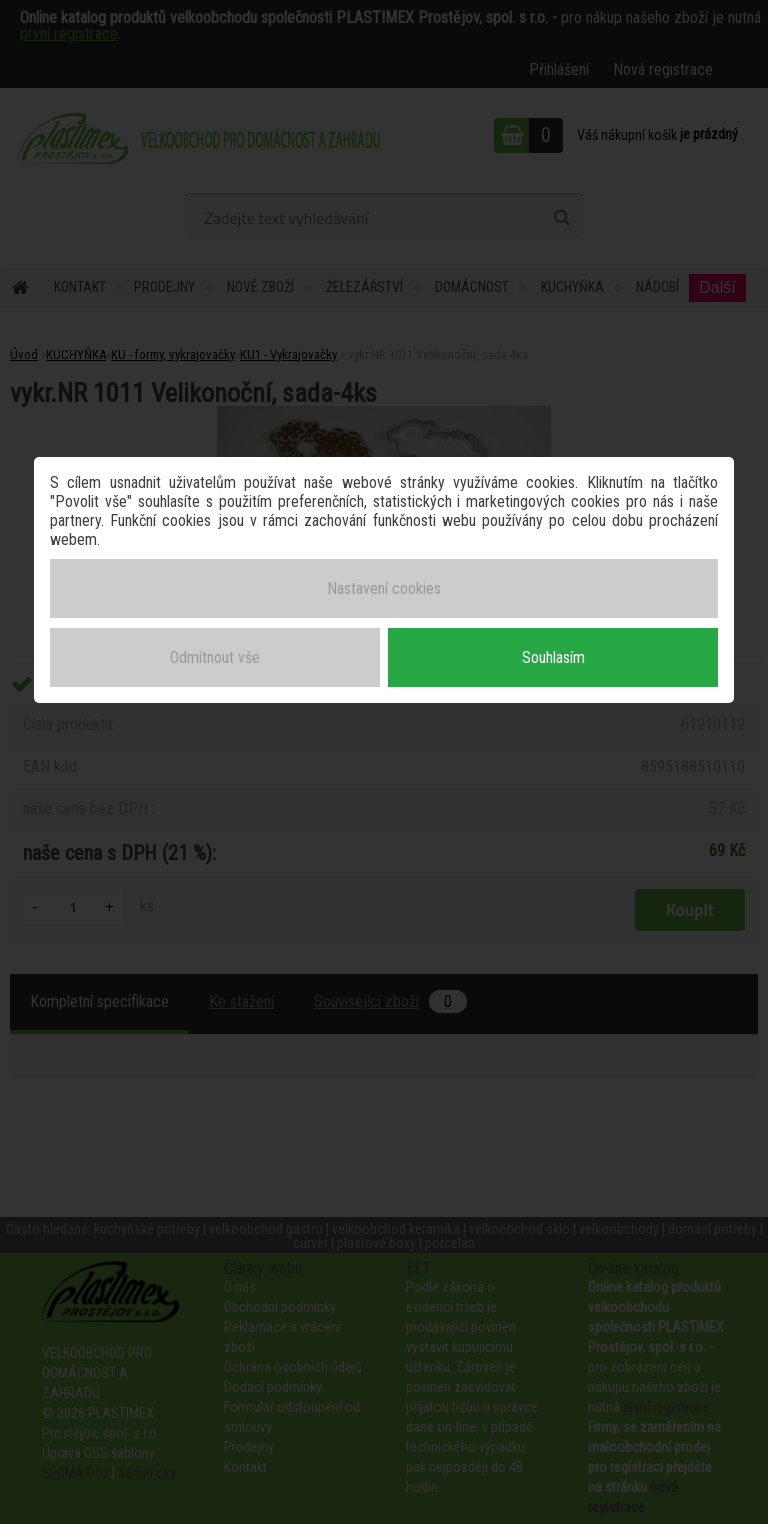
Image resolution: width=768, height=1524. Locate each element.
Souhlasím (553, 657)
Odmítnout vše (215, 657)
